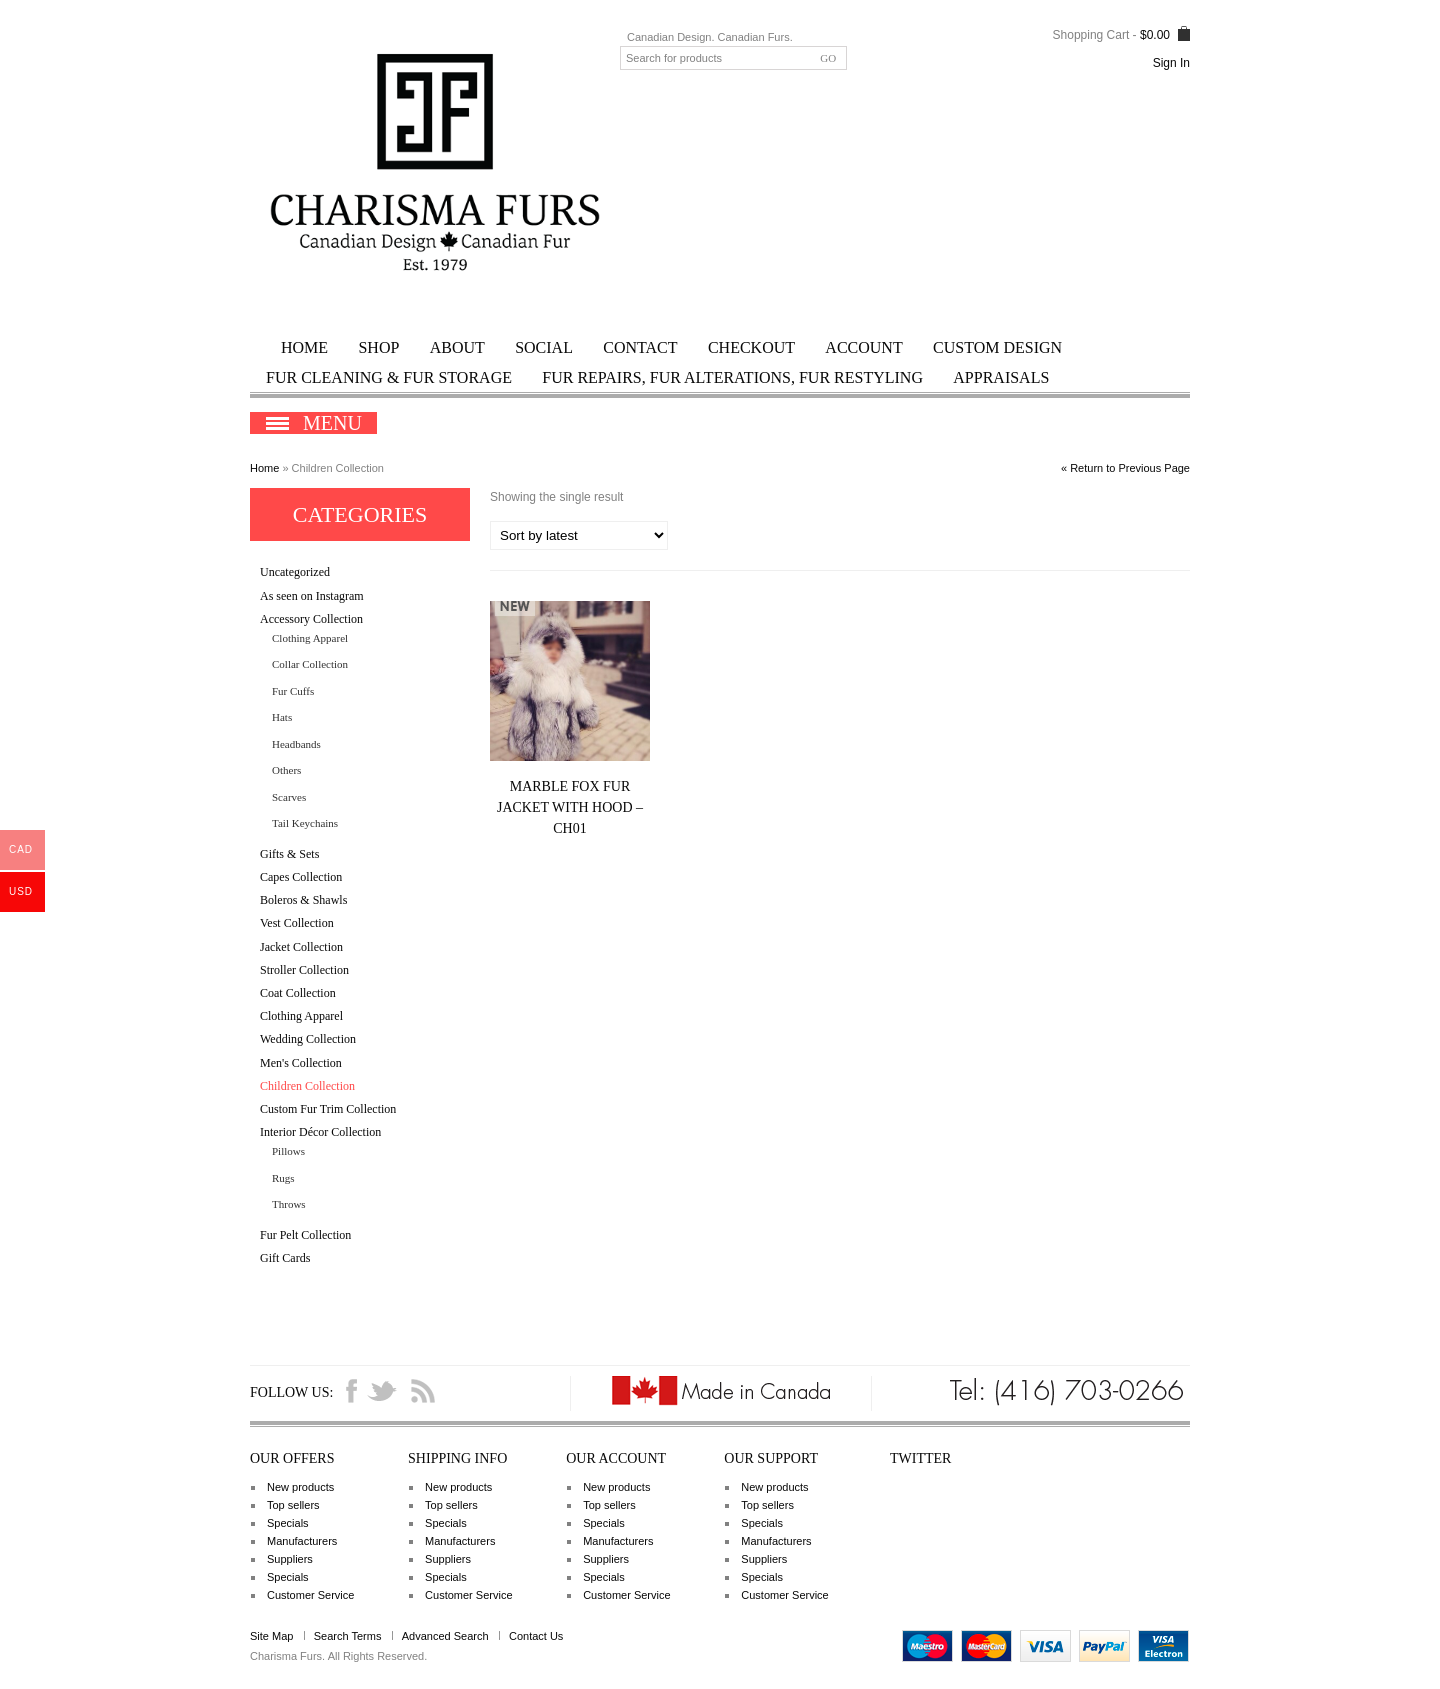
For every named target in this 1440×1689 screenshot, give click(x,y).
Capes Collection (301, 877)
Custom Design (997, 347)
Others (286, 770)
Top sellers (293, 1505)
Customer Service (310, 1595)
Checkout (751, 347)
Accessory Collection (311, 619)
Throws (289, 1204)
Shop (378, 347)
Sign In (1171, 63)
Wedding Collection (308, 1039)
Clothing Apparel (310, 638)
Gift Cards (285, 1258)
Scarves (289, 797)
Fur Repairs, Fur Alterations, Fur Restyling (732, 377)
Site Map (271, 1636)
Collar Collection (310, 664)
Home (304, 347)
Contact (640, 347)
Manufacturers (302, 1541)
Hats (282, 717)
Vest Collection (297, 923)
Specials (288, 1523)
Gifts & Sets (289, 854)
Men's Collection (301, 1063)
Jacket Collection (301, 947)
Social (544, 347)
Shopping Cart (1091, 35)
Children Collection (307, 1086)
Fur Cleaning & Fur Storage (389, 377)
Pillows (288, 1151)
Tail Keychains (305, 823)
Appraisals (1001, 377)
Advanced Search (445, 1636)
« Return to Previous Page (1125, 468)
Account (863, 347)
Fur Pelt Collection (305, 1235)
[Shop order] (579, 535)
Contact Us (536, 1636)
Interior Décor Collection (320, 1132)
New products (300, 1487)
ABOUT (457, 347)
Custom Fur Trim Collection (328, 1109)
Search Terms (348, 1636)
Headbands (296, 744)
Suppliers (290, 1559)
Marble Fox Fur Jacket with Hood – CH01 (570, 807)
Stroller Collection (304, 970)
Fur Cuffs (293, 691)
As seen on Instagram (312, 596)
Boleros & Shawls (303, 900)
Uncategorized (295, 572)
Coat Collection (298, 993)
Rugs (283, 1178)
